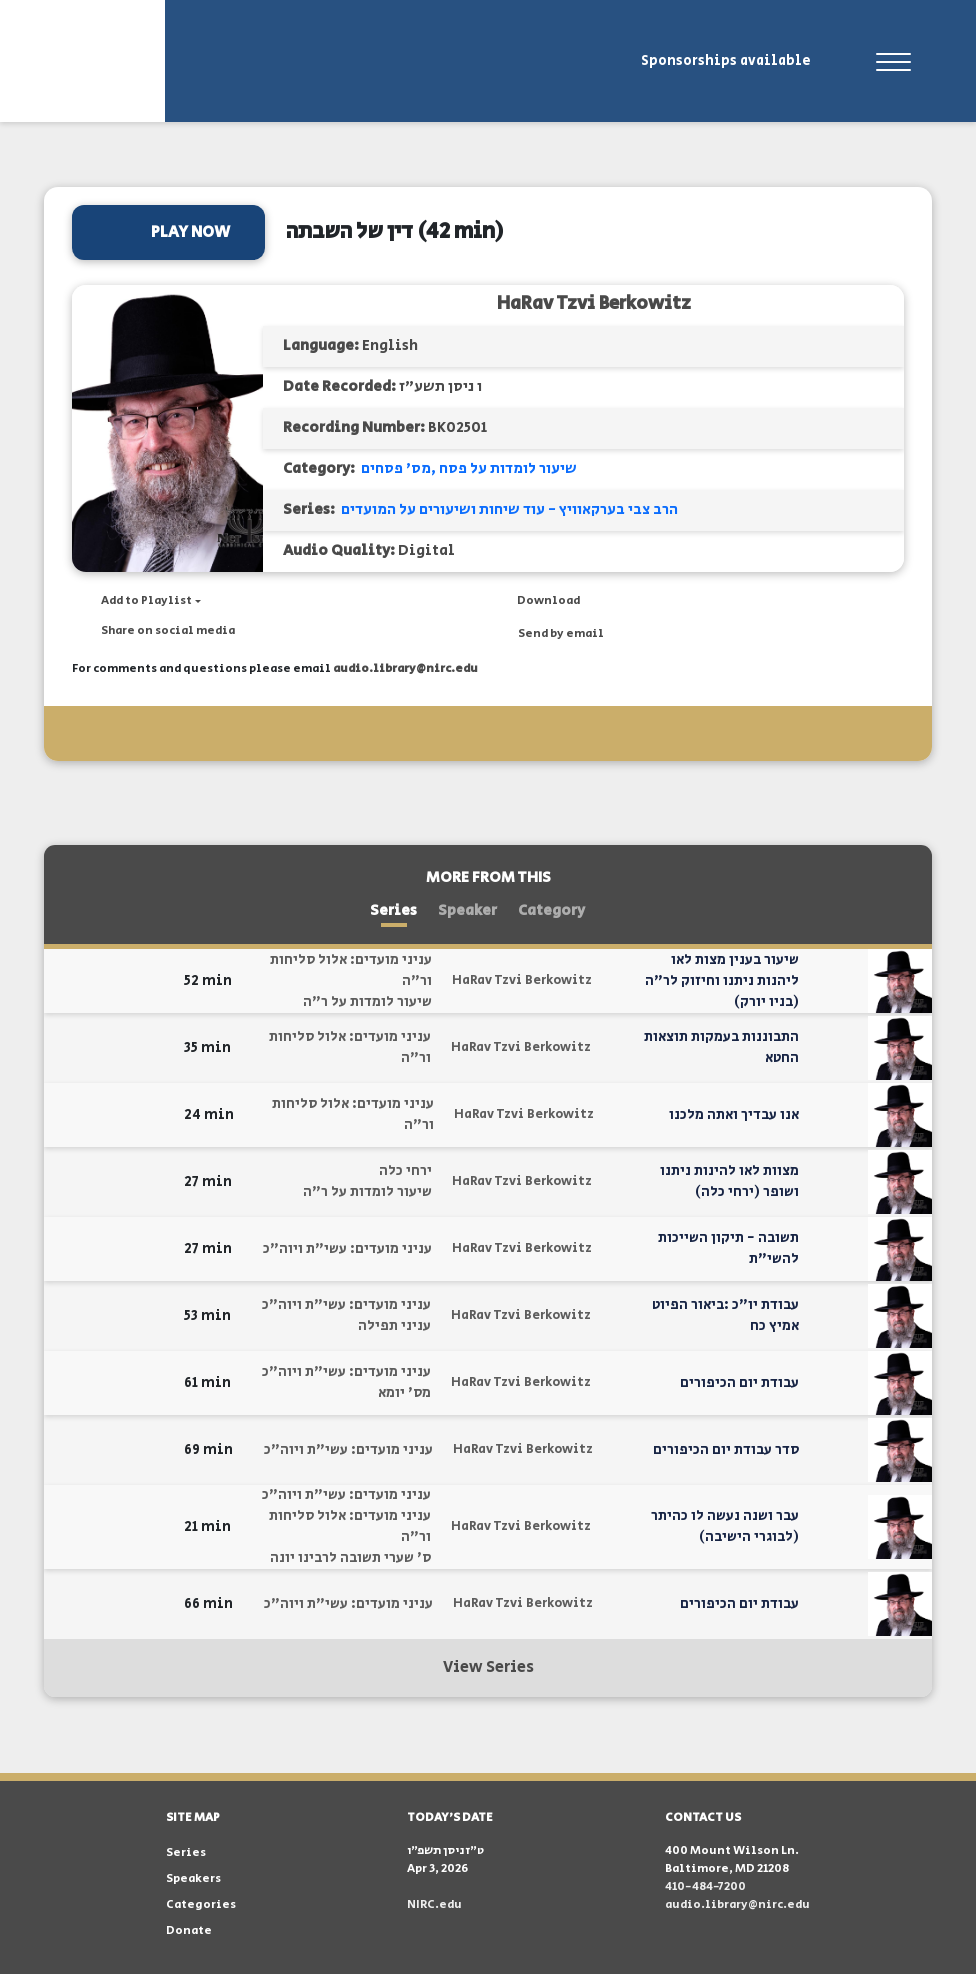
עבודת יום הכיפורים (739, 1383)
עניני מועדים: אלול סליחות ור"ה (351, 970)
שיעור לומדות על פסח (508, 468)
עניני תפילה (394, 1326)
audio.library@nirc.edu (405, 668)
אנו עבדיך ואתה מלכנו (734, 1115)
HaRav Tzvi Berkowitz (594, 303)
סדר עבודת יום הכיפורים (726, 1450)
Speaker (467, 910)
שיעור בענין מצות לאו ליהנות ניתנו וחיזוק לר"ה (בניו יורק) (722, 981)
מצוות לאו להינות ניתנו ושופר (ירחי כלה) (729, 1181)
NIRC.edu (434, 1904)
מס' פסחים (396, 468)
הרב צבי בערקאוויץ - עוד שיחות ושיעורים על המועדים (509, 509)
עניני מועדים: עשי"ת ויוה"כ (347, 1249)
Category (551, 910)
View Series (488, 1667)
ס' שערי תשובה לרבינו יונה (350, 1558)
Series (393, 910)
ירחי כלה (405, 1171)
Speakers (193, 1878)
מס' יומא (404, 1393)
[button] (136, 601)
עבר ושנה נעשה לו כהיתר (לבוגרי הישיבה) (725, 1526)
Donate (189, 1930)
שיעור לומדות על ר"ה (367, 1002)
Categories (201, 1904)
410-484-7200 (705, 1886)
